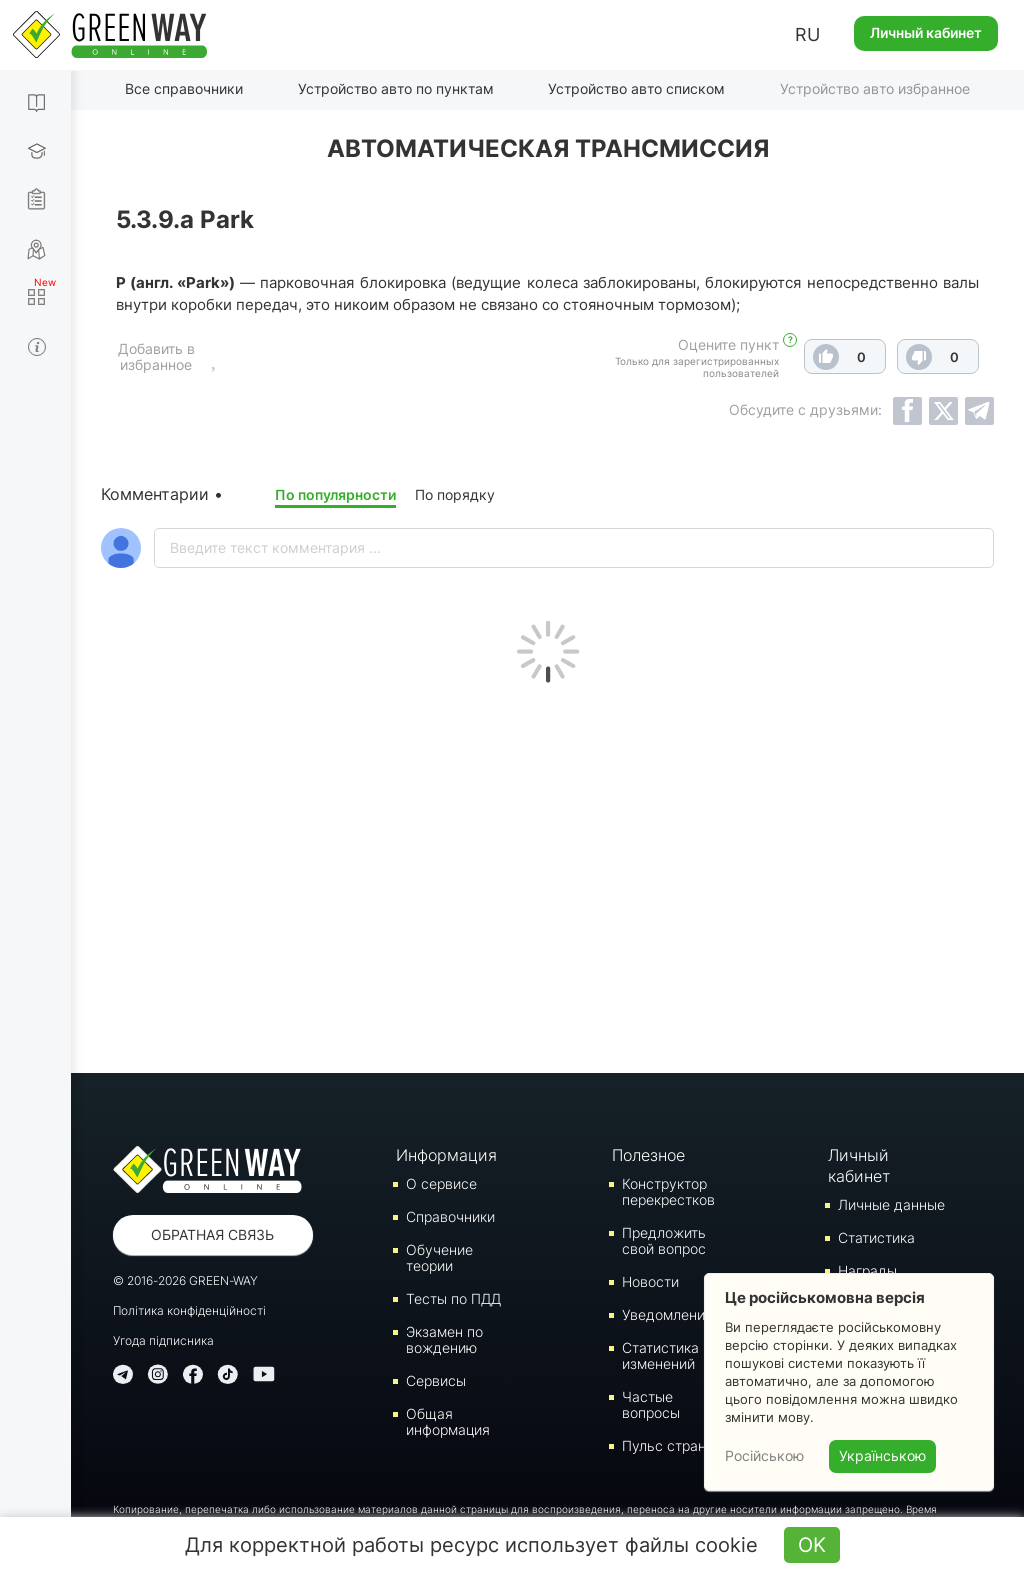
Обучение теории (439, 1257)
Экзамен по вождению (444, 1339)
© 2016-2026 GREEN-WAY (185, 1280)
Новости (650, 1281)
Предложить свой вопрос (664, 1240)
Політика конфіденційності (189, 1310)
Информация (446, 1155)
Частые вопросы (651, 1404)
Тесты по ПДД (453, 1298)
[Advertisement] (547, 873)
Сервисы (436, 1380)
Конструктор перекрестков (668, 1191)
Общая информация (448, 1421)
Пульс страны (669, 1445)
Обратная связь (212, 1234)
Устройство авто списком (636, 88)
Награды (867, 1270)
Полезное (648, 1155)
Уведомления (667, 1314)
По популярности (335, 494)
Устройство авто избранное (875, 88)
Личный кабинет (926, 32)
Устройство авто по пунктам (396, 88)
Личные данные (891, 1204)
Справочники (450, 1216)
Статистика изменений (660, 1355)
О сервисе (441, 1183)
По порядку (455, 494)
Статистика (876, 1237)
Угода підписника (163, 1340)
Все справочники (184, 88)
